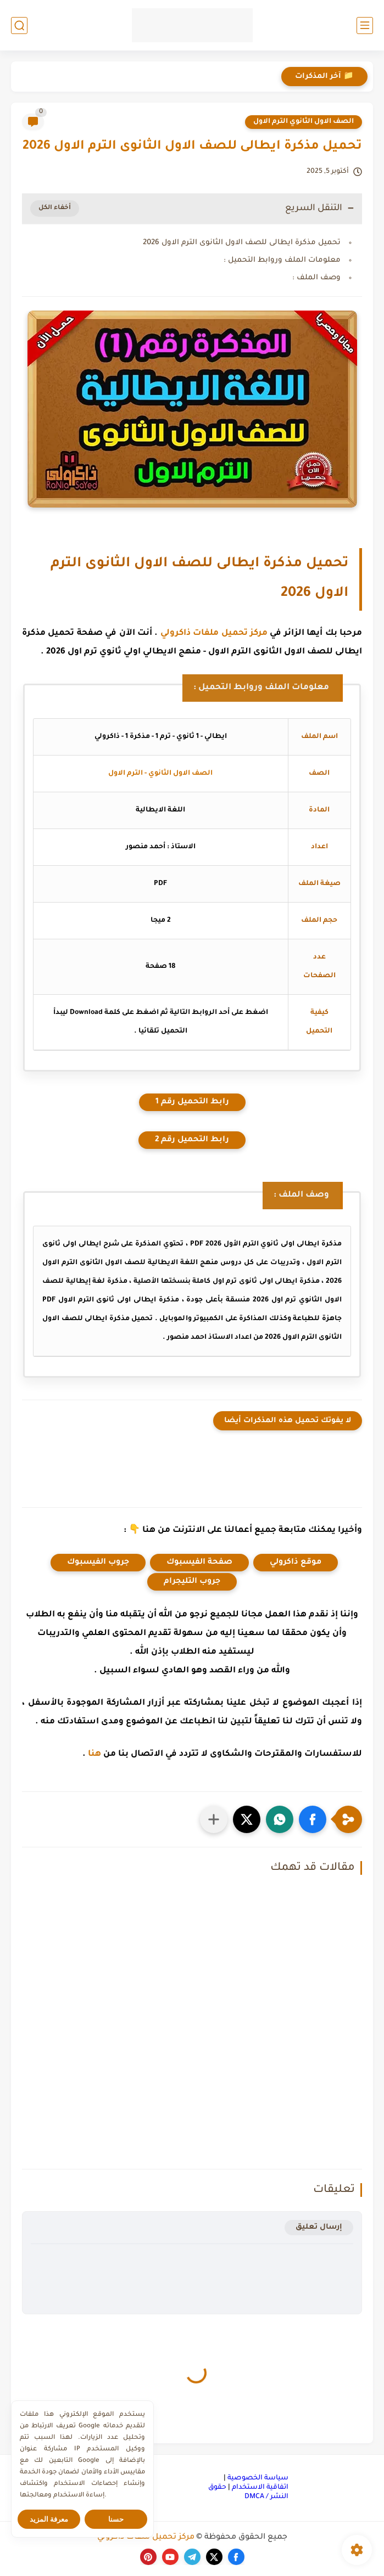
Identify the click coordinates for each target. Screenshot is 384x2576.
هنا (94, 1754)
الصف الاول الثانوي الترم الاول (303, 122)
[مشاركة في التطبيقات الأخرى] (213, 1819)
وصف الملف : (316, 278)
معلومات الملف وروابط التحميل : (282, 260)
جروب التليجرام (192, 1581)
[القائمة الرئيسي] (365, 25)
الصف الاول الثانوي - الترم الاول (160, 773)
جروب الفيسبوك (98, 1562)
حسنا (116, 2519)
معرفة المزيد (49, 2519)
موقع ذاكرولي (295, 1562)
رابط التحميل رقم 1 (192, 1102)
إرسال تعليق (319, 2227)
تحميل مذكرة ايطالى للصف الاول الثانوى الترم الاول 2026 (242, 243)
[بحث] (19, 25)
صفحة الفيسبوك (199, 1562)
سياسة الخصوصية (257, 2478)
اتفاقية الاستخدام (260, 2488)
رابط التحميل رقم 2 (192, 1140)
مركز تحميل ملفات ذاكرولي (214, 633)
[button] (312, 1819)
